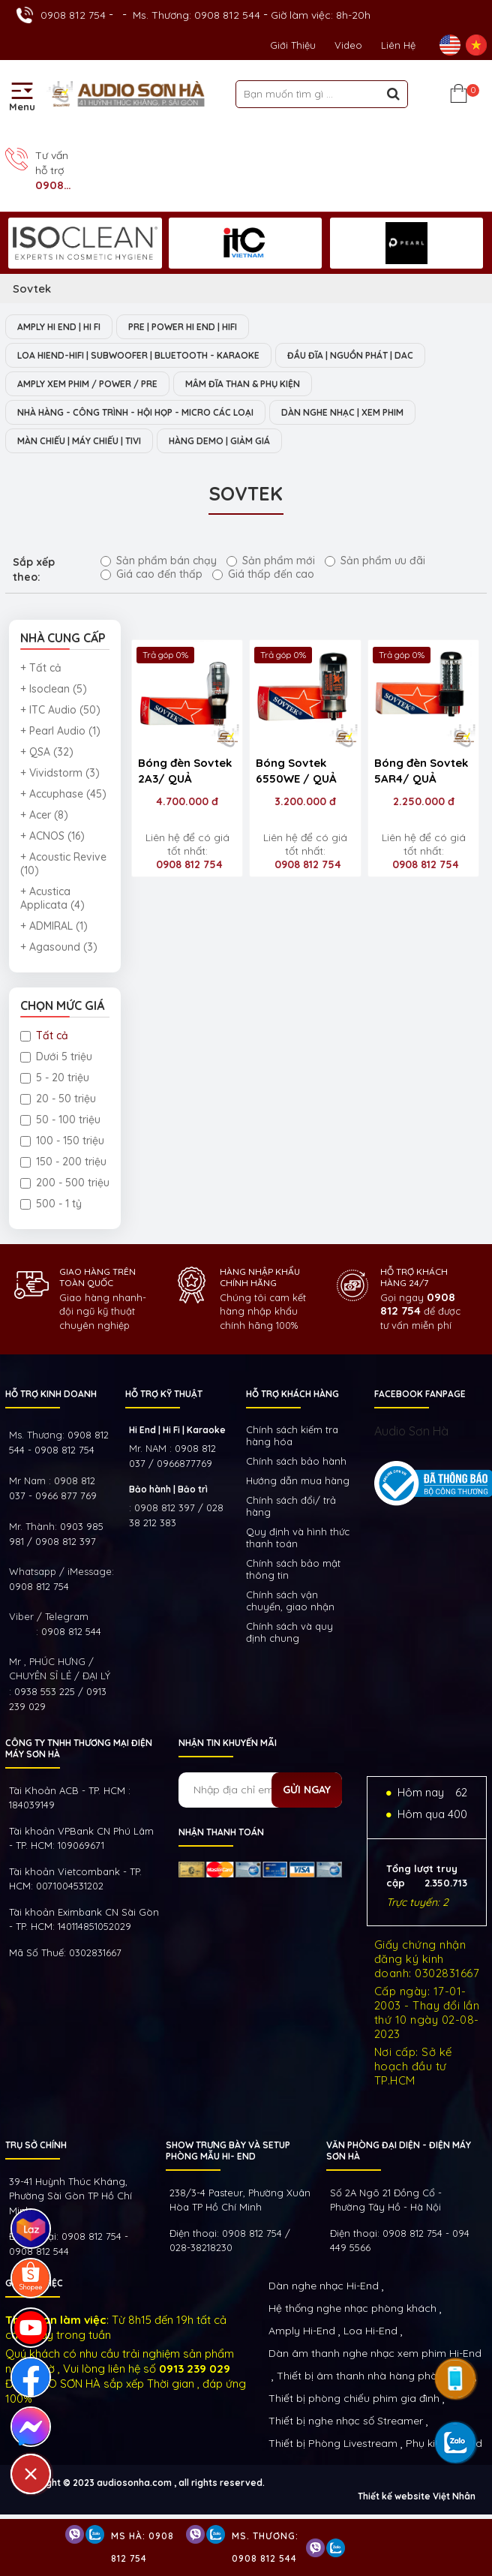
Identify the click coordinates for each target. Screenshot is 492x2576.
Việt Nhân (454, 2496)
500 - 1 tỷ (51, 1203)
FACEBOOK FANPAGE (420, 1393)
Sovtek (32, 288)
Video (348, 45)
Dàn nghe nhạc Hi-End (323, 2285)
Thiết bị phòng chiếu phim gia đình (354, 2398)
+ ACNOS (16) (52, 836)
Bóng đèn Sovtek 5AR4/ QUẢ (421, 771)
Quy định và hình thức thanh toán (298, 1537)
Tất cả (44, 1035)
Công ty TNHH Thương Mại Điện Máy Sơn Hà (78, 1748)
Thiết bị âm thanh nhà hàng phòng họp (374, 2375)
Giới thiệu (293, 45)
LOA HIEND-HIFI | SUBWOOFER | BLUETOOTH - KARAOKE (138, 355)
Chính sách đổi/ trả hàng (291, 1506)
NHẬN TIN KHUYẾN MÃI (227, 1742)
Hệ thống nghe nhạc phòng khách (352, 2308)
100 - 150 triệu (62, 1140)
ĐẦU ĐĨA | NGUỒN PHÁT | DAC (350, 355)
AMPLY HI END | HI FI (58, 326)
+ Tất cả (41, 668)
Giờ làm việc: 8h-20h (320, 15)
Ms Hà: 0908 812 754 (142, 2547)
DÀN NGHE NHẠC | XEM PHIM (342, 412)
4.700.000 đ (187, 801)
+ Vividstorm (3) (60, 773)
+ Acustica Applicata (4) (52, 898)
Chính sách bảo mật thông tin (293, 1569)
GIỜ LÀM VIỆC (34, 2283)
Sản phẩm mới (270, 560)
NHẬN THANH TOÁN (221, 1832)
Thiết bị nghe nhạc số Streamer (345, 2420)
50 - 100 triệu (60, 1119)
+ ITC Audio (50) (60, 710)
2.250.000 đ (423, 801)
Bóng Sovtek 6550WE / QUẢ (296, 771)
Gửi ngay (307, 1789)
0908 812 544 (71, 1631)
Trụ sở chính (36, 2145)
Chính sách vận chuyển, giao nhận (290, 1601)
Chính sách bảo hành (296, 1461)
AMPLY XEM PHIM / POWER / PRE (87, 383)
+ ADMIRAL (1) (54, 926)
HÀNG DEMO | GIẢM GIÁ (219, 440)
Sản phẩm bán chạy (158, 560)
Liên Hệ (398, 45)
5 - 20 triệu (54, 1077)
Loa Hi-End (371, 2330)
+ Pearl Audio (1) (60, 731)
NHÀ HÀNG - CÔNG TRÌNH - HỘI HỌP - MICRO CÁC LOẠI (135, 412)
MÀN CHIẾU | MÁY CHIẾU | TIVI (79, 440)
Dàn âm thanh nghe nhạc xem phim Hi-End (375, 2353)
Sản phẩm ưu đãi (375, 560)
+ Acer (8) (44, 815)
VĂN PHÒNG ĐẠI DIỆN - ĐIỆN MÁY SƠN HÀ (398, 2150)
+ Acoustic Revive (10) (63, 863)
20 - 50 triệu (58, 1098)
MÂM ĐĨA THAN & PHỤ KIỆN (242, 383)
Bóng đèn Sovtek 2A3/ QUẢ (185, 771)
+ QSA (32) (47, 752)
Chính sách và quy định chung (289, 1632)
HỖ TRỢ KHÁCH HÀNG (292, 1393)
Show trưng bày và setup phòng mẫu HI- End (228, 2150)
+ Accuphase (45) (63, 794)
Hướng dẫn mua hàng (298, 1480)
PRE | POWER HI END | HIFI (182, 326)
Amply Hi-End (301, 2330)
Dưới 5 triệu (56, 1056)
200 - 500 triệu (65, 1182)
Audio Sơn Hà (411, 1430)
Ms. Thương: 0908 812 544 (196, 15)
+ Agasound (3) (59, 947)
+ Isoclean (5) (53, 689)
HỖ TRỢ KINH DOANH (51, 1393)
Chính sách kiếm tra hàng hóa (292, 1435)
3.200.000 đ (305, 801)
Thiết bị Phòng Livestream (333, 2443)
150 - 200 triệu (63, 1161)
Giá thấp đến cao (263, 574)
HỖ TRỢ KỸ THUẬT (163, 1393)
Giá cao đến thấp (151, 574)
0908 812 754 (73, 15)
